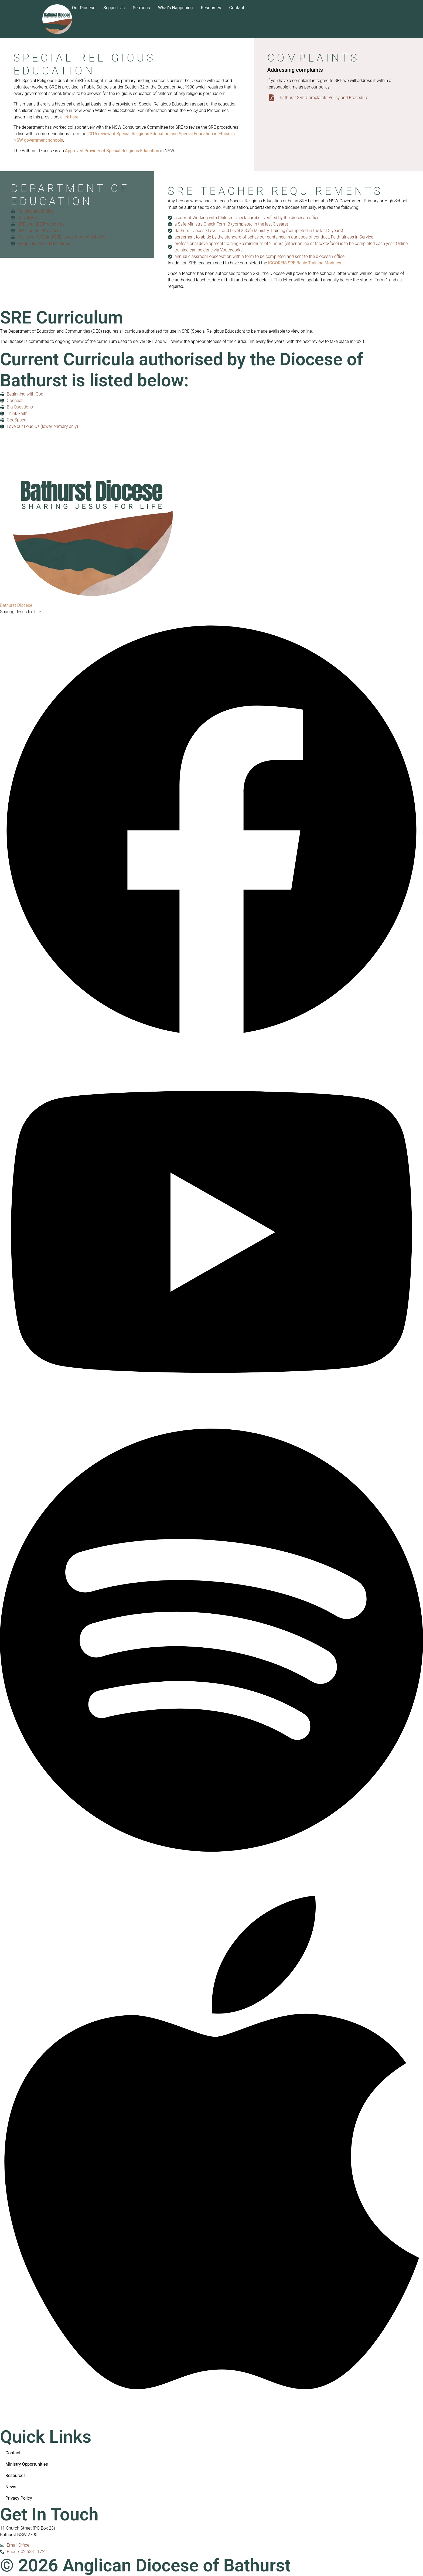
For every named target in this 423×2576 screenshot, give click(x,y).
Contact (236, 7)
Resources (211, 7)
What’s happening (175, 7)
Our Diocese (83, 7)
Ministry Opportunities (26, 2464)
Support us (114, 7)
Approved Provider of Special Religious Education (112, 150)
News (10, 2486)
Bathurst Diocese (16, 605)
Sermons (141, 7)
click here (69, 117)
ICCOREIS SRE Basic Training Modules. (305, 262)
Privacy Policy (18, 2498)
